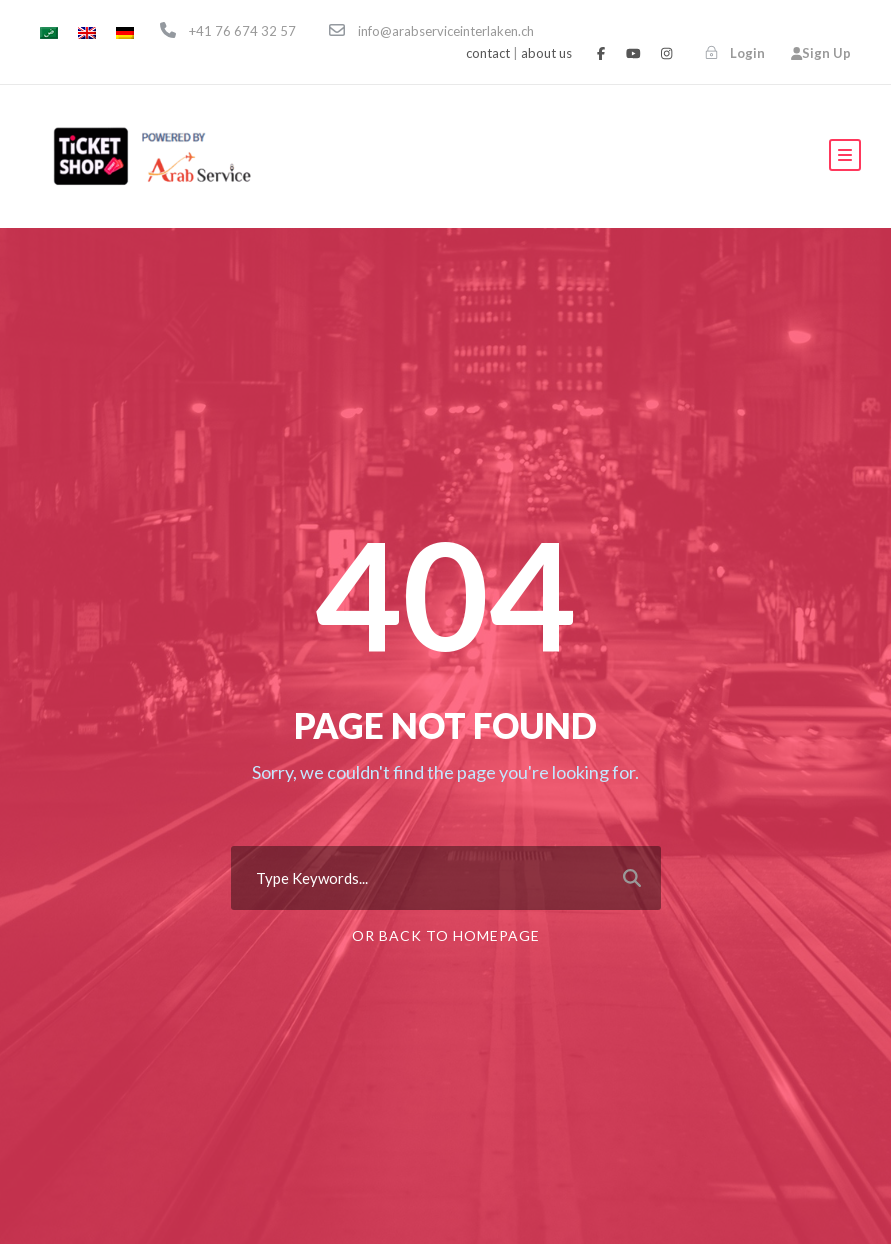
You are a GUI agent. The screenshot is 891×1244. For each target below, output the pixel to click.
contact (488, 53)
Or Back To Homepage (446, 935)
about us (546, 53)
